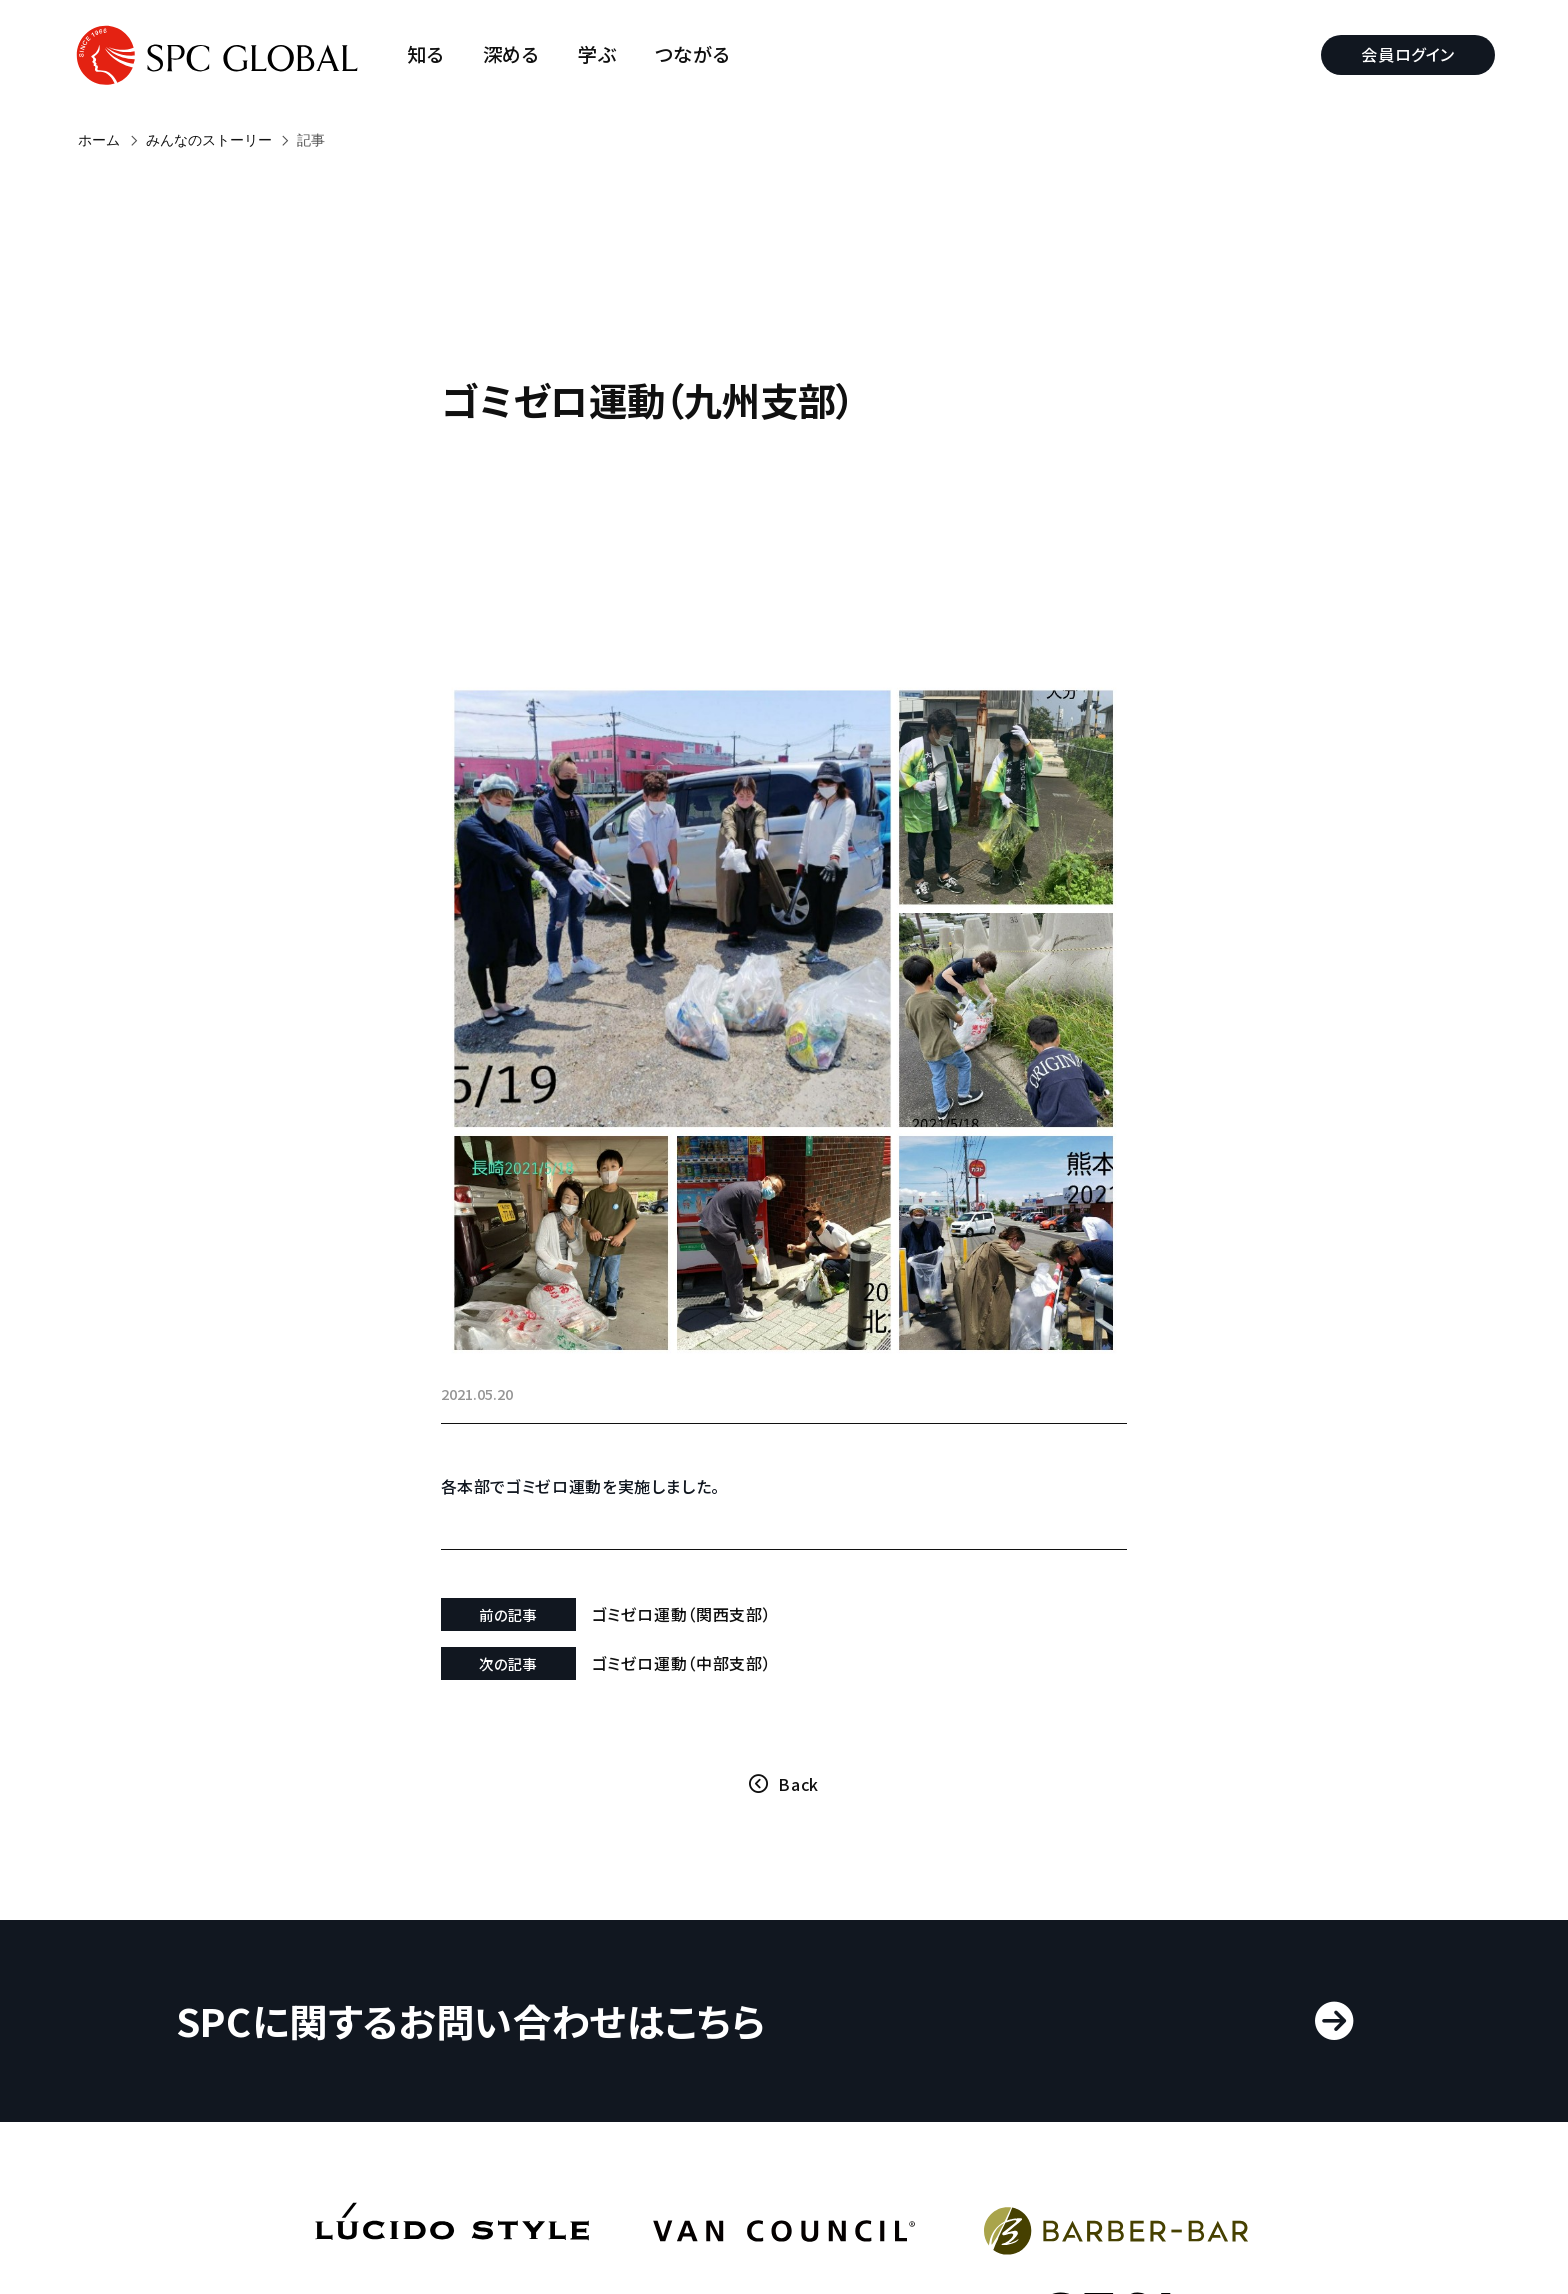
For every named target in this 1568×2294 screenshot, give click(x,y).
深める (516, 54)
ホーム (99, 140)
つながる (698, 54)
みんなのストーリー (209, 140)
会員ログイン (1403, 54)
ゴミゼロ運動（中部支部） (702, 1596)
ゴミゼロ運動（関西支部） (702, 1547)
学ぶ (603, 54)
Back (798, 1717)
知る (431, 54)
